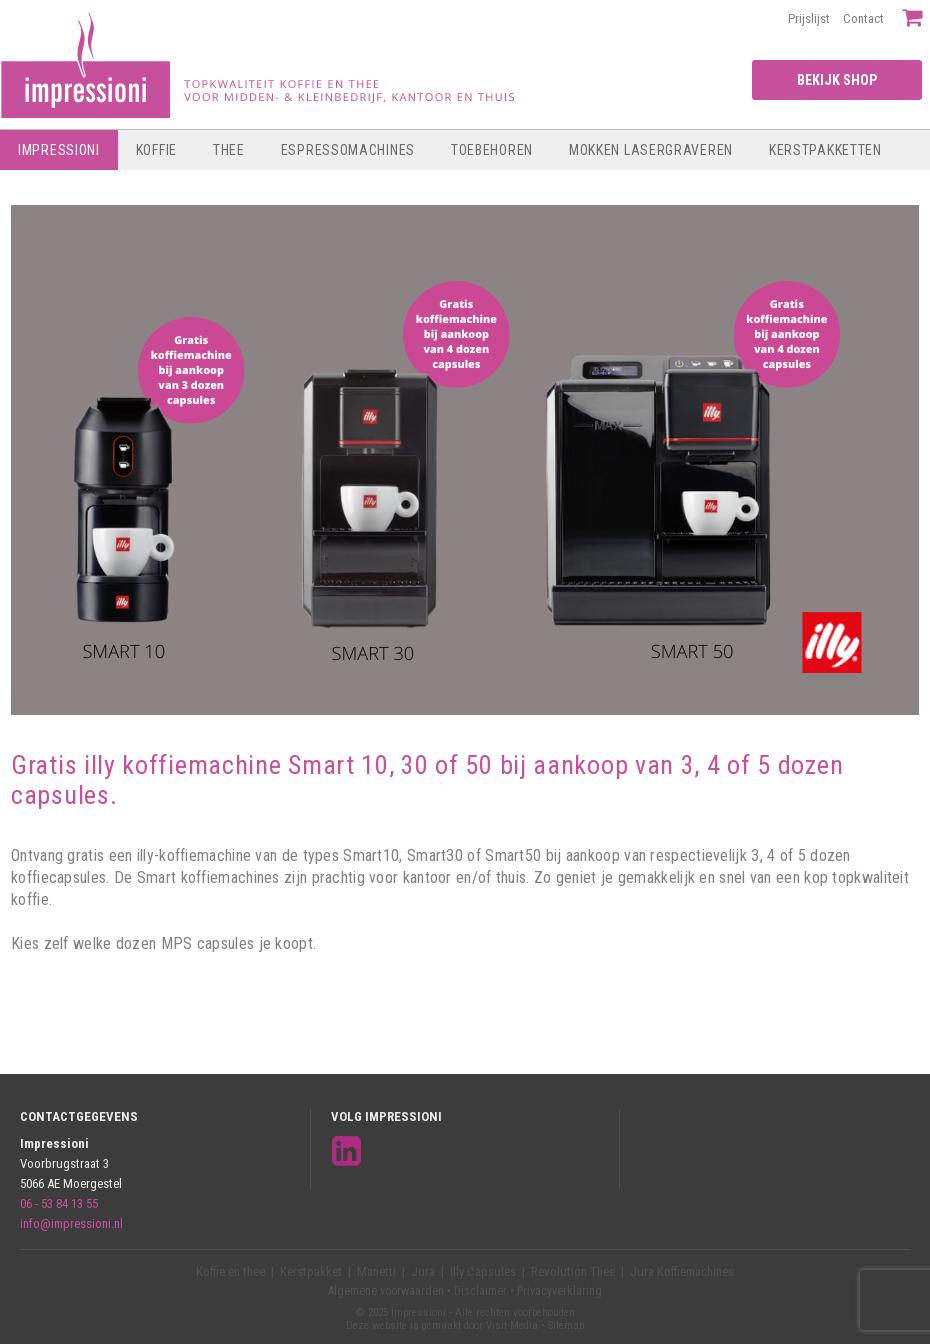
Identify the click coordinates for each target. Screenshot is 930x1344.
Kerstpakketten (825, 150)
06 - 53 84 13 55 (59, 1203)
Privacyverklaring (559, 1291)
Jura (423, 1271)
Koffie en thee (230, 1271)
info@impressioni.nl (71, 1223)
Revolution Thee (573, 1271)
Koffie (156, 150)
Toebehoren (492, 150)
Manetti (376, 1271)
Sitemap (566, 1325)
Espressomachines (348, 150)
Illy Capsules (483, 1271)
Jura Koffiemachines (682, 1271)
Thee (229, 150)
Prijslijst (809, 18)
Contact (863, 18)
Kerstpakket (311, 1271)
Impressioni (59, 150)
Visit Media (512, 1325)
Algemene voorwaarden (386, 1291)
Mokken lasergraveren (651, 150)
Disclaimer (480, 1291)
